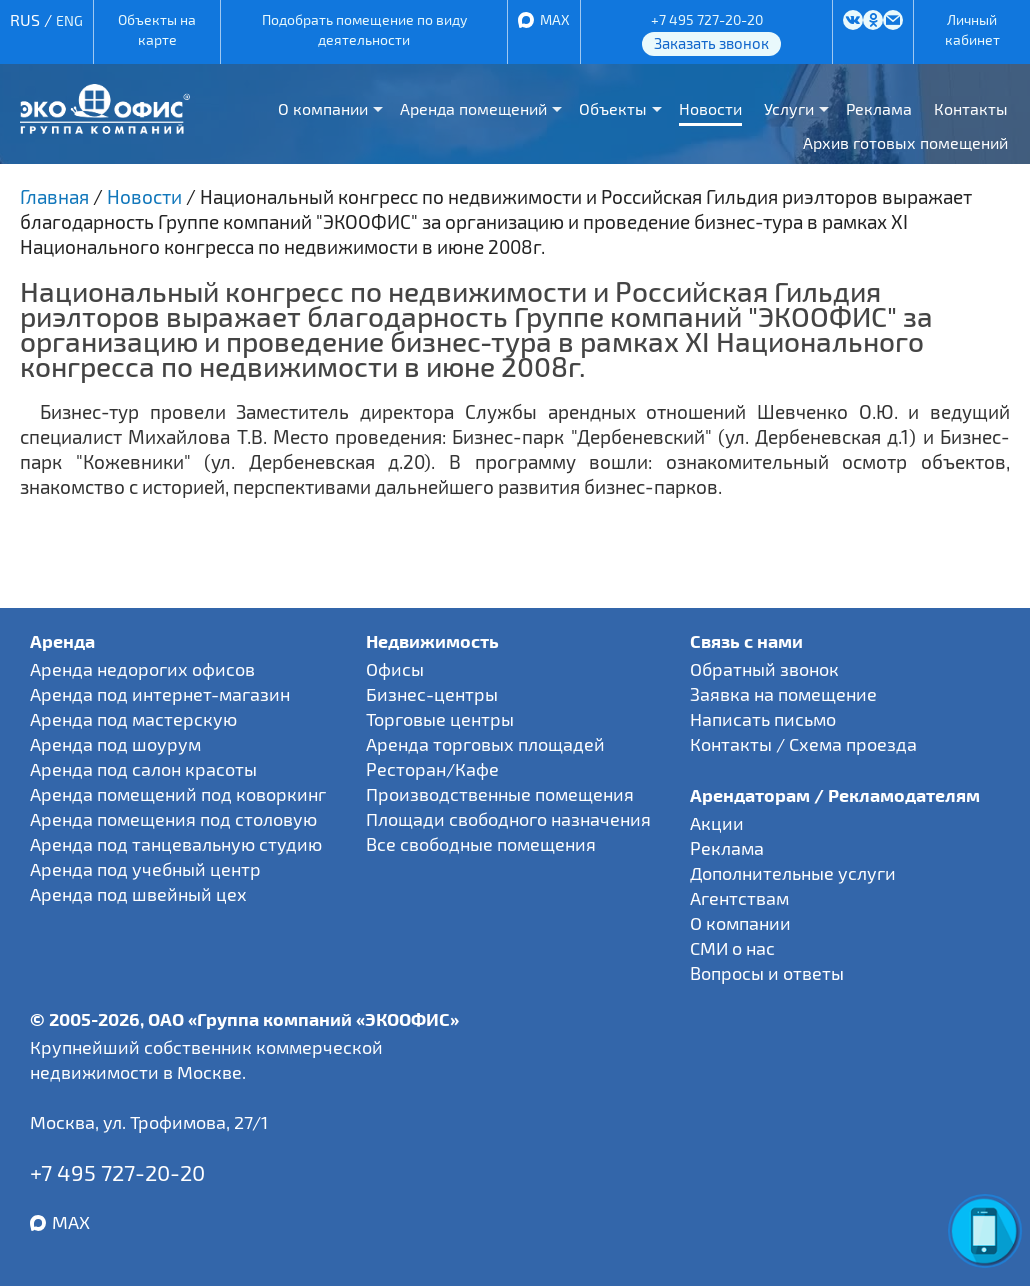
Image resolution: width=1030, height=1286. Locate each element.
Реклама (879, 108)
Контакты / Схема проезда (803, 744)
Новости (710, 108)
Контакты (971, 108)
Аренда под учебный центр (145, 869)
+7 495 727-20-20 (707, 19)
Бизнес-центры (432, 694)
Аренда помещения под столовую (173, 819)
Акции (717, 823)
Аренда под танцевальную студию (176, 844)
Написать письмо (763, 719)
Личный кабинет (972, 29)
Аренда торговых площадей (485, 744)
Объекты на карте (157, 29)
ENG (69, 20)
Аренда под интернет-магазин (160, 694)
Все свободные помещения (481, 844)
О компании (323, 108)
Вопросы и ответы (767, 973)
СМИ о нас (732, 948)
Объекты (613, 108)
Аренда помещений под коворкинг (178, 794)
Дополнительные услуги (793, 873)
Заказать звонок (711, 43)
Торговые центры (440, 719)
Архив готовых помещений (905, 142)
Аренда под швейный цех (138, 894)
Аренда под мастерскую (133, 719)
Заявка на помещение (783, 694)
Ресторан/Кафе (432, 769)
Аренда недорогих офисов (142, 669)
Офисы (395, 669)
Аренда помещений (473, 108)
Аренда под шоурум (115, 744)
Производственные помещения (500, 794)
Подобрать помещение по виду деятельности (364, 29)
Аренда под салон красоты (143, 769)
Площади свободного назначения (508, 819)
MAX (555, 19)
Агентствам (739, 898)
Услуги (789, 108)
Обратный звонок (764, 669)
